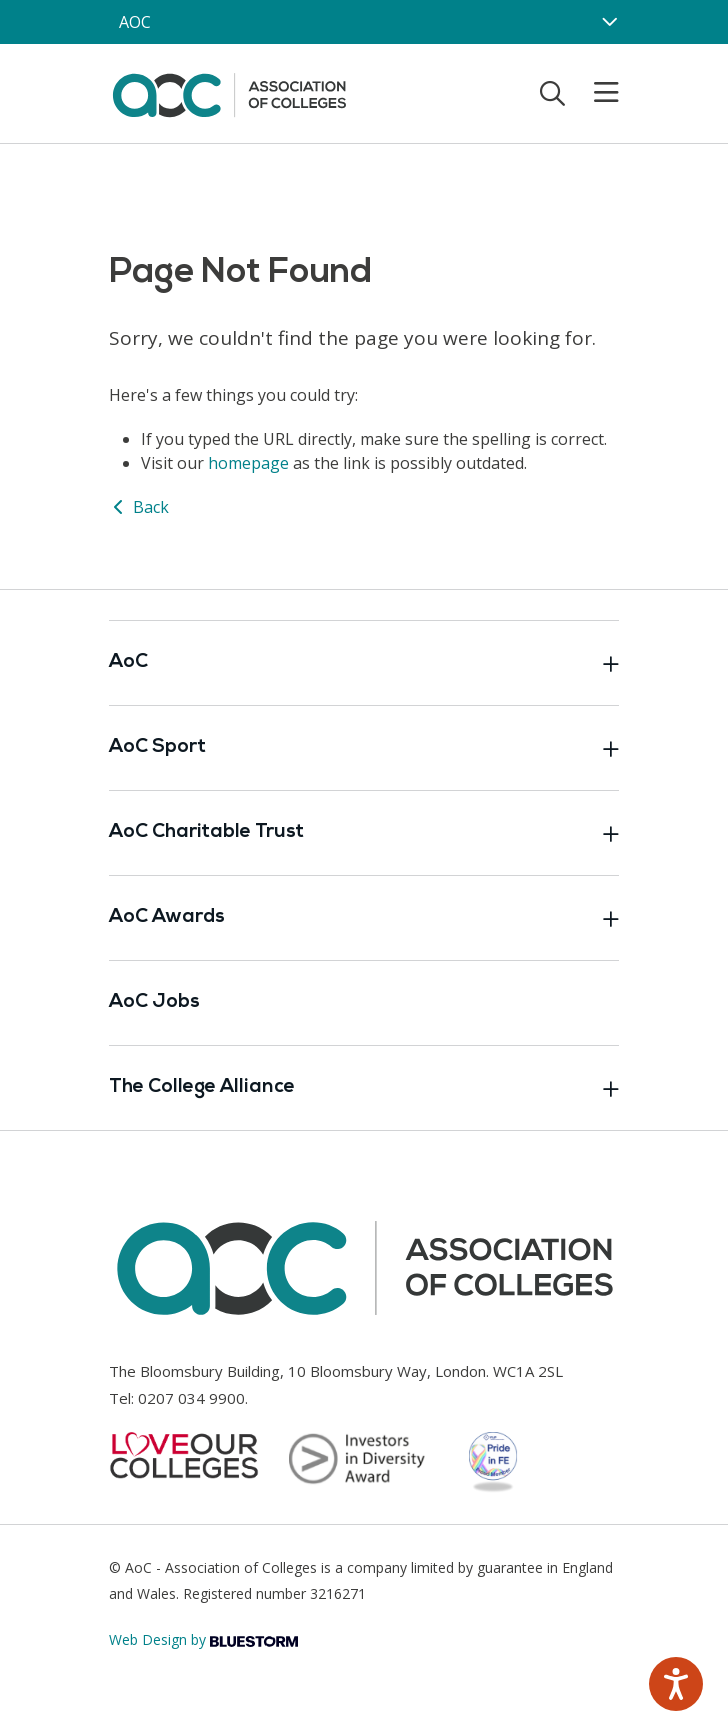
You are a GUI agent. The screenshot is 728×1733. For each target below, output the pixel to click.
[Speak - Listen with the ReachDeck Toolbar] (676, 1684)
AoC (364, 663)
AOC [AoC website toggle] (135, 22)
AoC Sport (364, 748)
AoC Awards (364, 918)
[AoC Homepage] (229, 92)
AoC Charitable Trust (364, 833)
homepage (248, 463)
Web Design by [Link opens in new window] (203, 1639)
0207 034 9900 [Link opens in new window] (191, 1398)
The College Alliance (364, 1088)
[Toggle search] (552, 93)
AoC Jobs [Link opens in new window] (154, 1002)
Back (139, 507)
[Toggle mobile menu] (594, 93)
